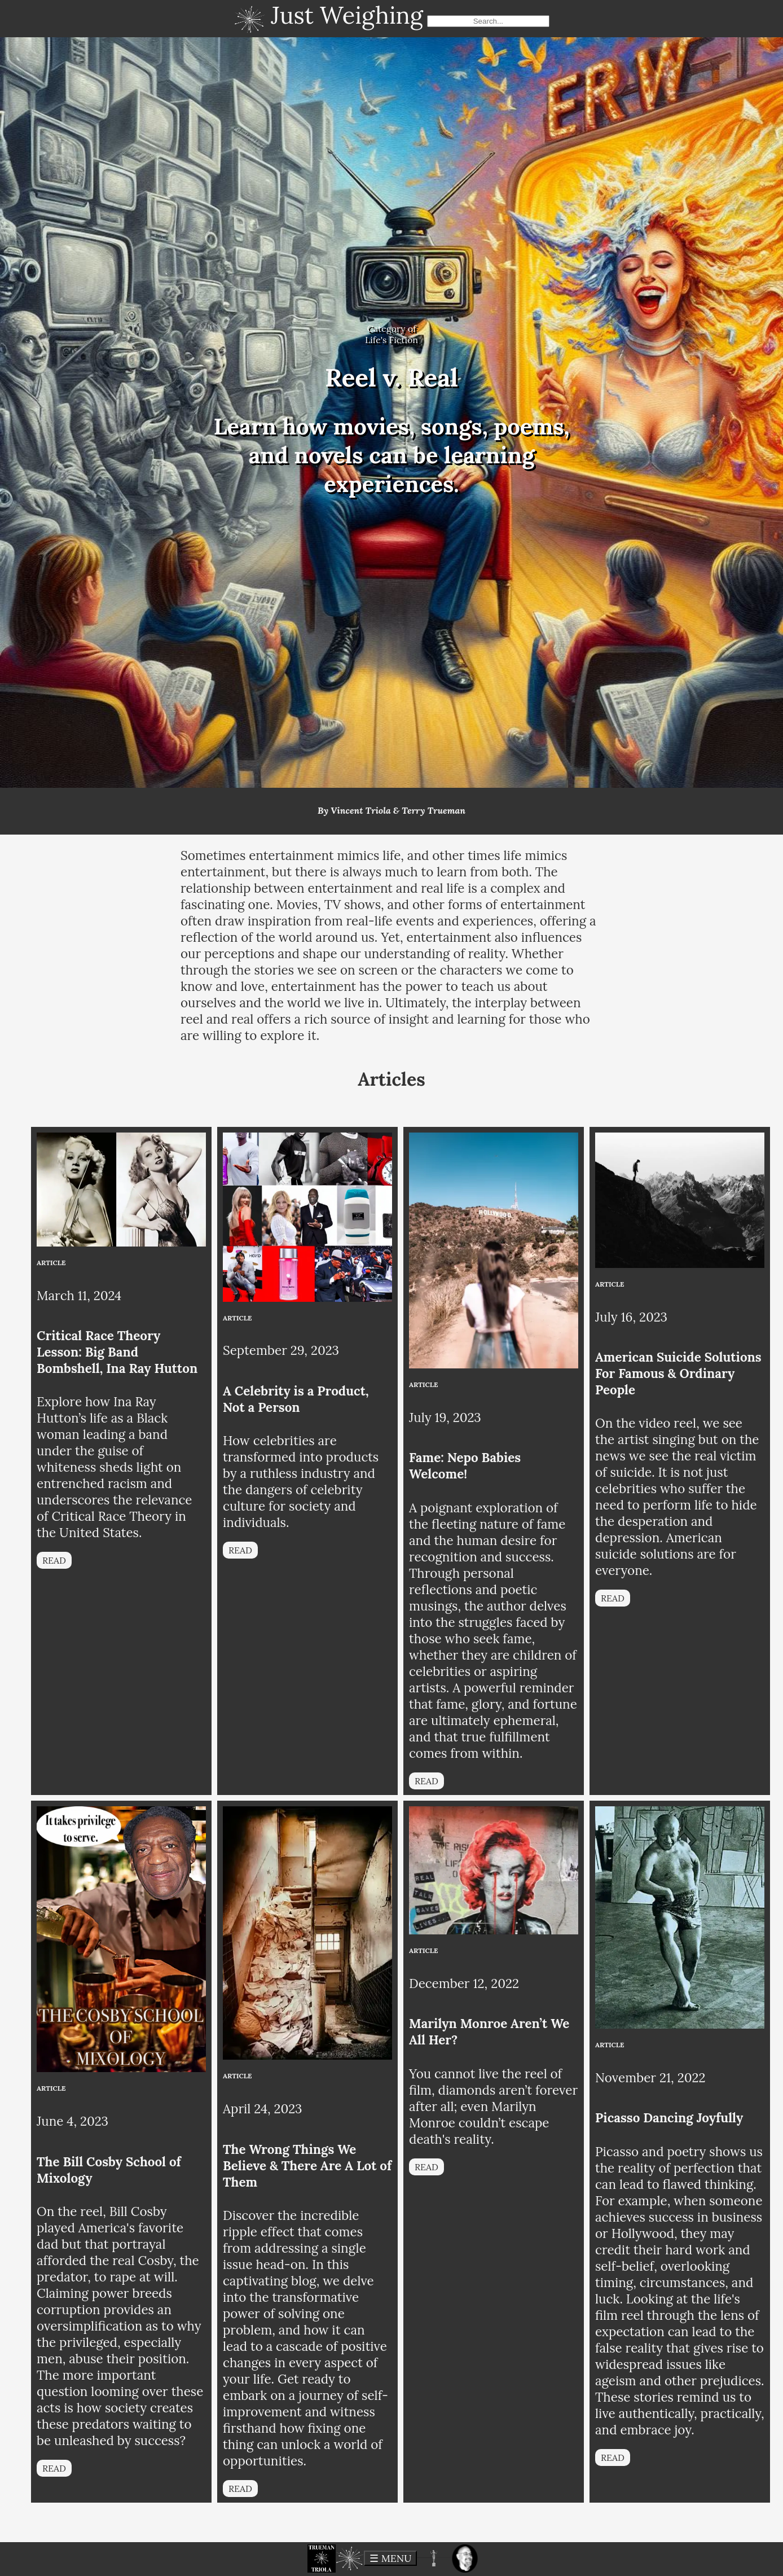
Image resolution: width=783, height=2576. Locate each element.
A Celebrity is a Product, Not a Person (295, 1399)
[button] (321, 2558)
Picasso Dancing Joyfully (669, 2117)
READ (54, 1560)
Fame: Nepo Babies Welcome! (465, 1465)
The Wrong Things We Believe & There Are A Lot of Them (307, 2165)
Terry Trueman (433, 810)
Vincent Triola (361, 810)
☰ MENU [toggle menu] (390, 2558)
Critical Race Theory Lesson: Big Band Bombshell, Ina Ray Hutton (117, 1351)
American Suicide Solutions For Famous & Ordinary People (678, 1373)
